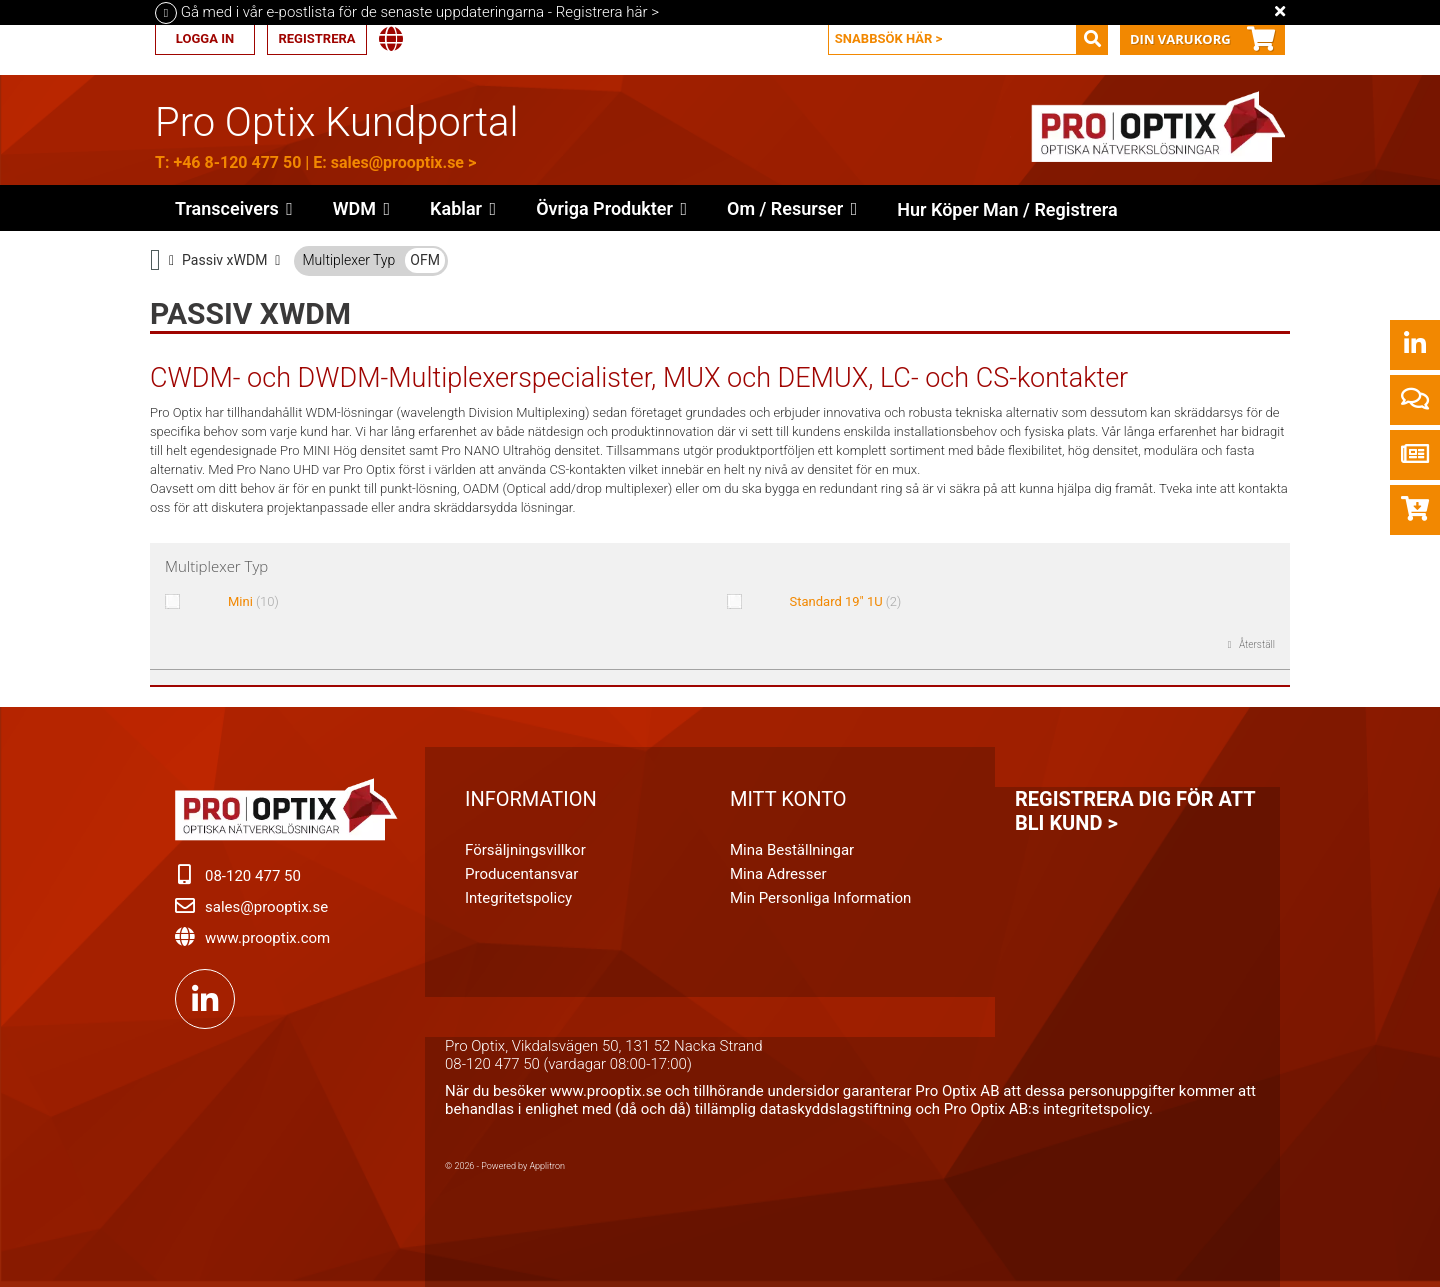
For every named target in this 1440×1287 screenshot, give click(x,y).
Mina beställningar (792, 850)
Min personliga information (820, 898)
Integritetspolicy (518, 898)
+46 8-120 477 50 (237, 162)
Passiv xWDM (224, 260)
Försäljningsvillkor (525, 850)
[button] (611, 208)
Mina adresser (778, 874)
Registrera (316, 38)
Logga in (205, 38)
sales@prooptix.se (397, 162)
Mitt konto (788, 799)
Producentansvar (521, 874)
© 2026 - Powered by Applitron (505, 1166)
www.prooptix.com (267, 938)
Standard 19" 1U (846, 601)
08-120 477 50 (253, 876)
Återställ (1256, 644)
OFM (425, 260)
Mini (253, 601)
